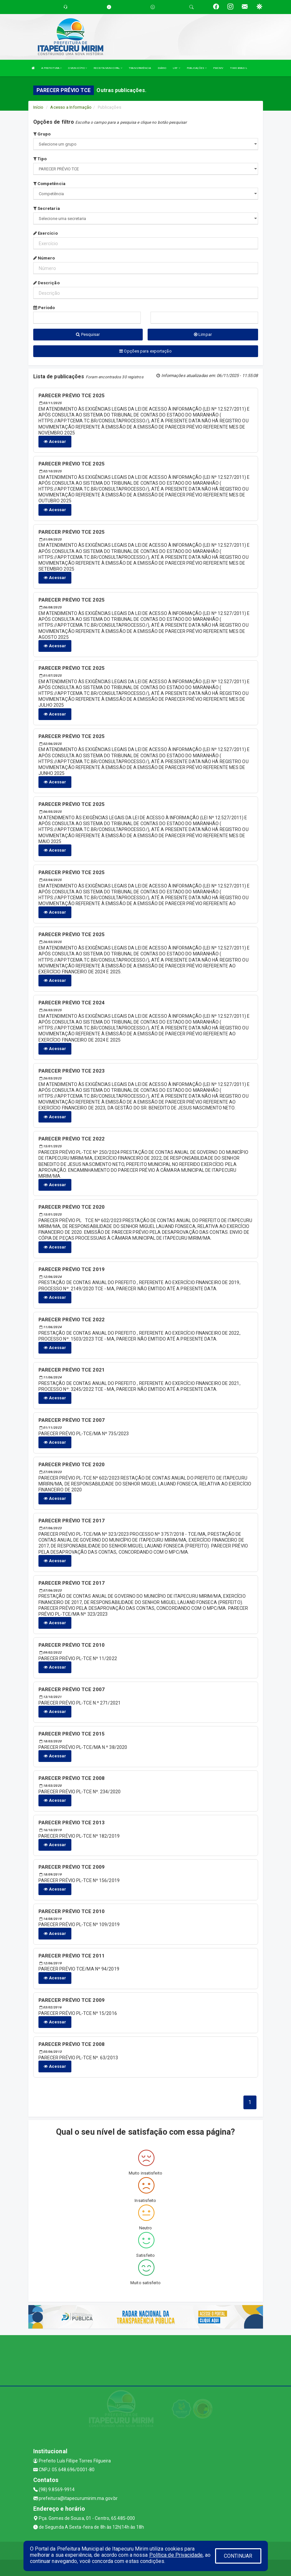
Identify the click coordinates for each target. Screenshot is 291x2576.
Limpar (203, 334)
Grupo (42, 134)
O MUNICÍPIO (77, 68)
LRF (176, 68)
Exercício (45, 233)
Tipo (40, 158)
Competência (49, 183)
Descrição (46, 282)
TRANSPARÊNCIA (140, 68)
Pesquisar (88, 334)
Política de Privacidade (176, 2555)
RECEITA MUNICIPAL (108, 68)
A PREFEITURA (51, 68)
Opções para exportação (145, 351)
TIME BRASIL (238, 68)
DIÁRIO (162, 68)
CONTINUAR (238, 2556)
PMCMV (218, 68)
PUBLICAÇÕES (197, 68)
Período (44, 307)
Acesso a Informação (71, 107)
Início (38, 107)
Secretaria (46, 208)
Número (44, 258)
